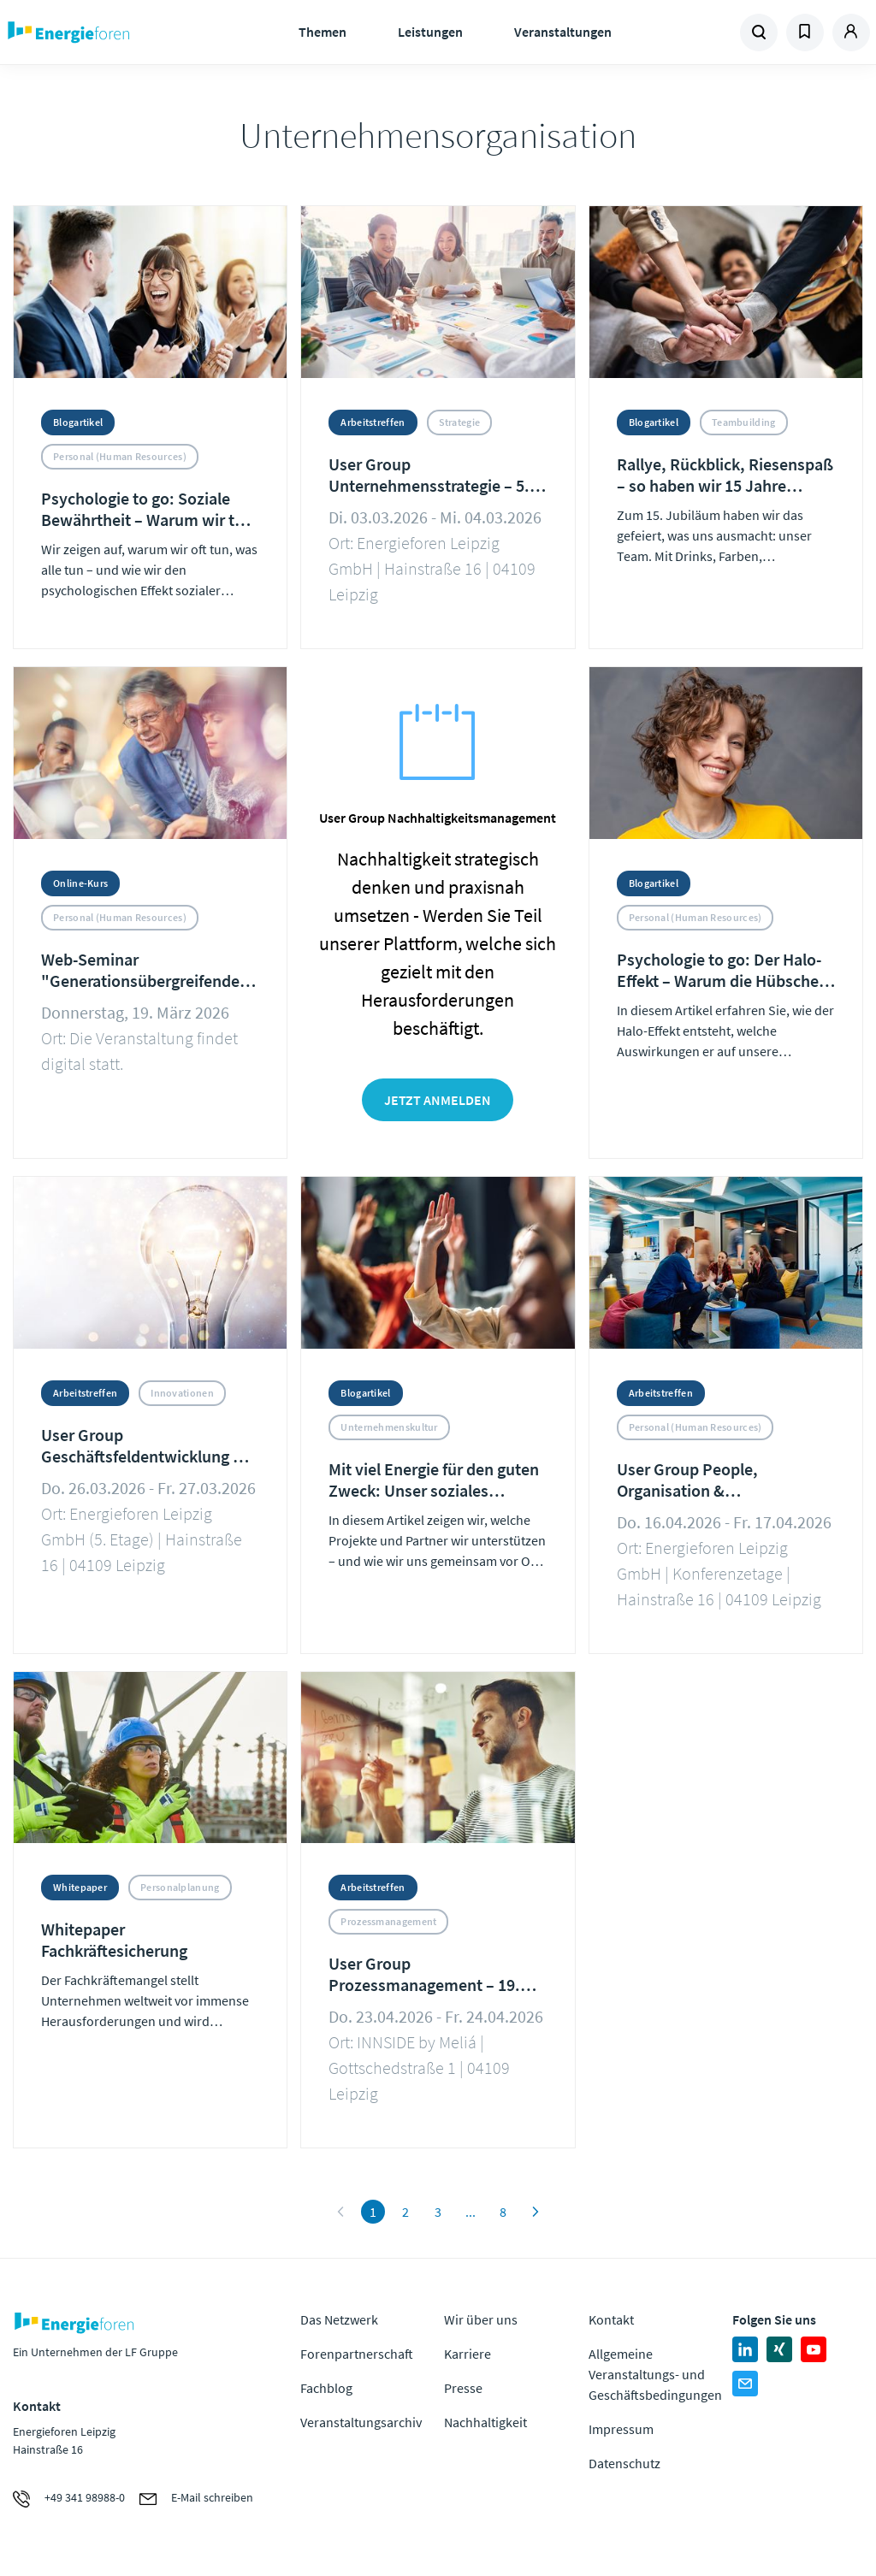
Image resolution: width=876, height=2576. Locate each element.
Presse (463, 2387)
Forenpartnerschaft (356, 2353)
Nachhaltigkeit (485, 2422)
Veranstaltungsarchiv (361, 2422)
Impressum (621, 2428)
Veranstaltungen (563, 31)
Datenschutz (624, 2463)
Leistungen (430, 31)
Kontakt (611, 2319)
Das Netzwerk (339, 2319)
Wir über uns (481, 2319)
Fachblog (326, 2387)
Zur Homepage (111, 32)
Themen (322, 31)
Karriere (467, 2353)
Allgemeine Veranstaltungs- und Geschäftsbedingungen (655, 2374)
